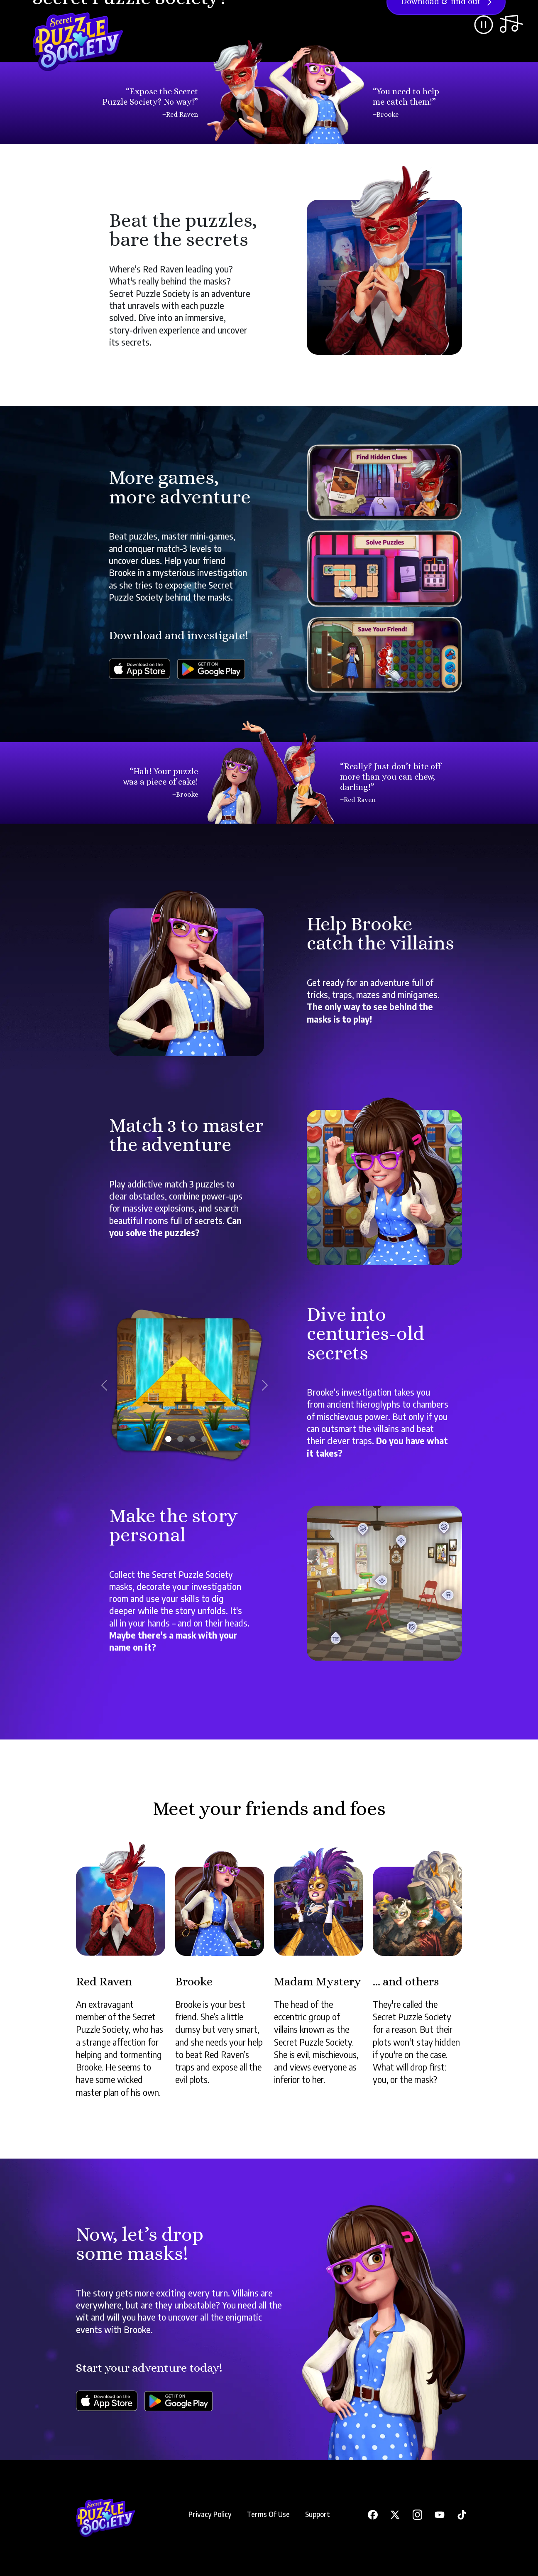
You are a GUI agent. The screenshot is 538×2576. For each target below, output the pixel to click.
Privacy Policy (210, 2514)
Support (317, 2514)
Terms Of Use (268, 2514)
